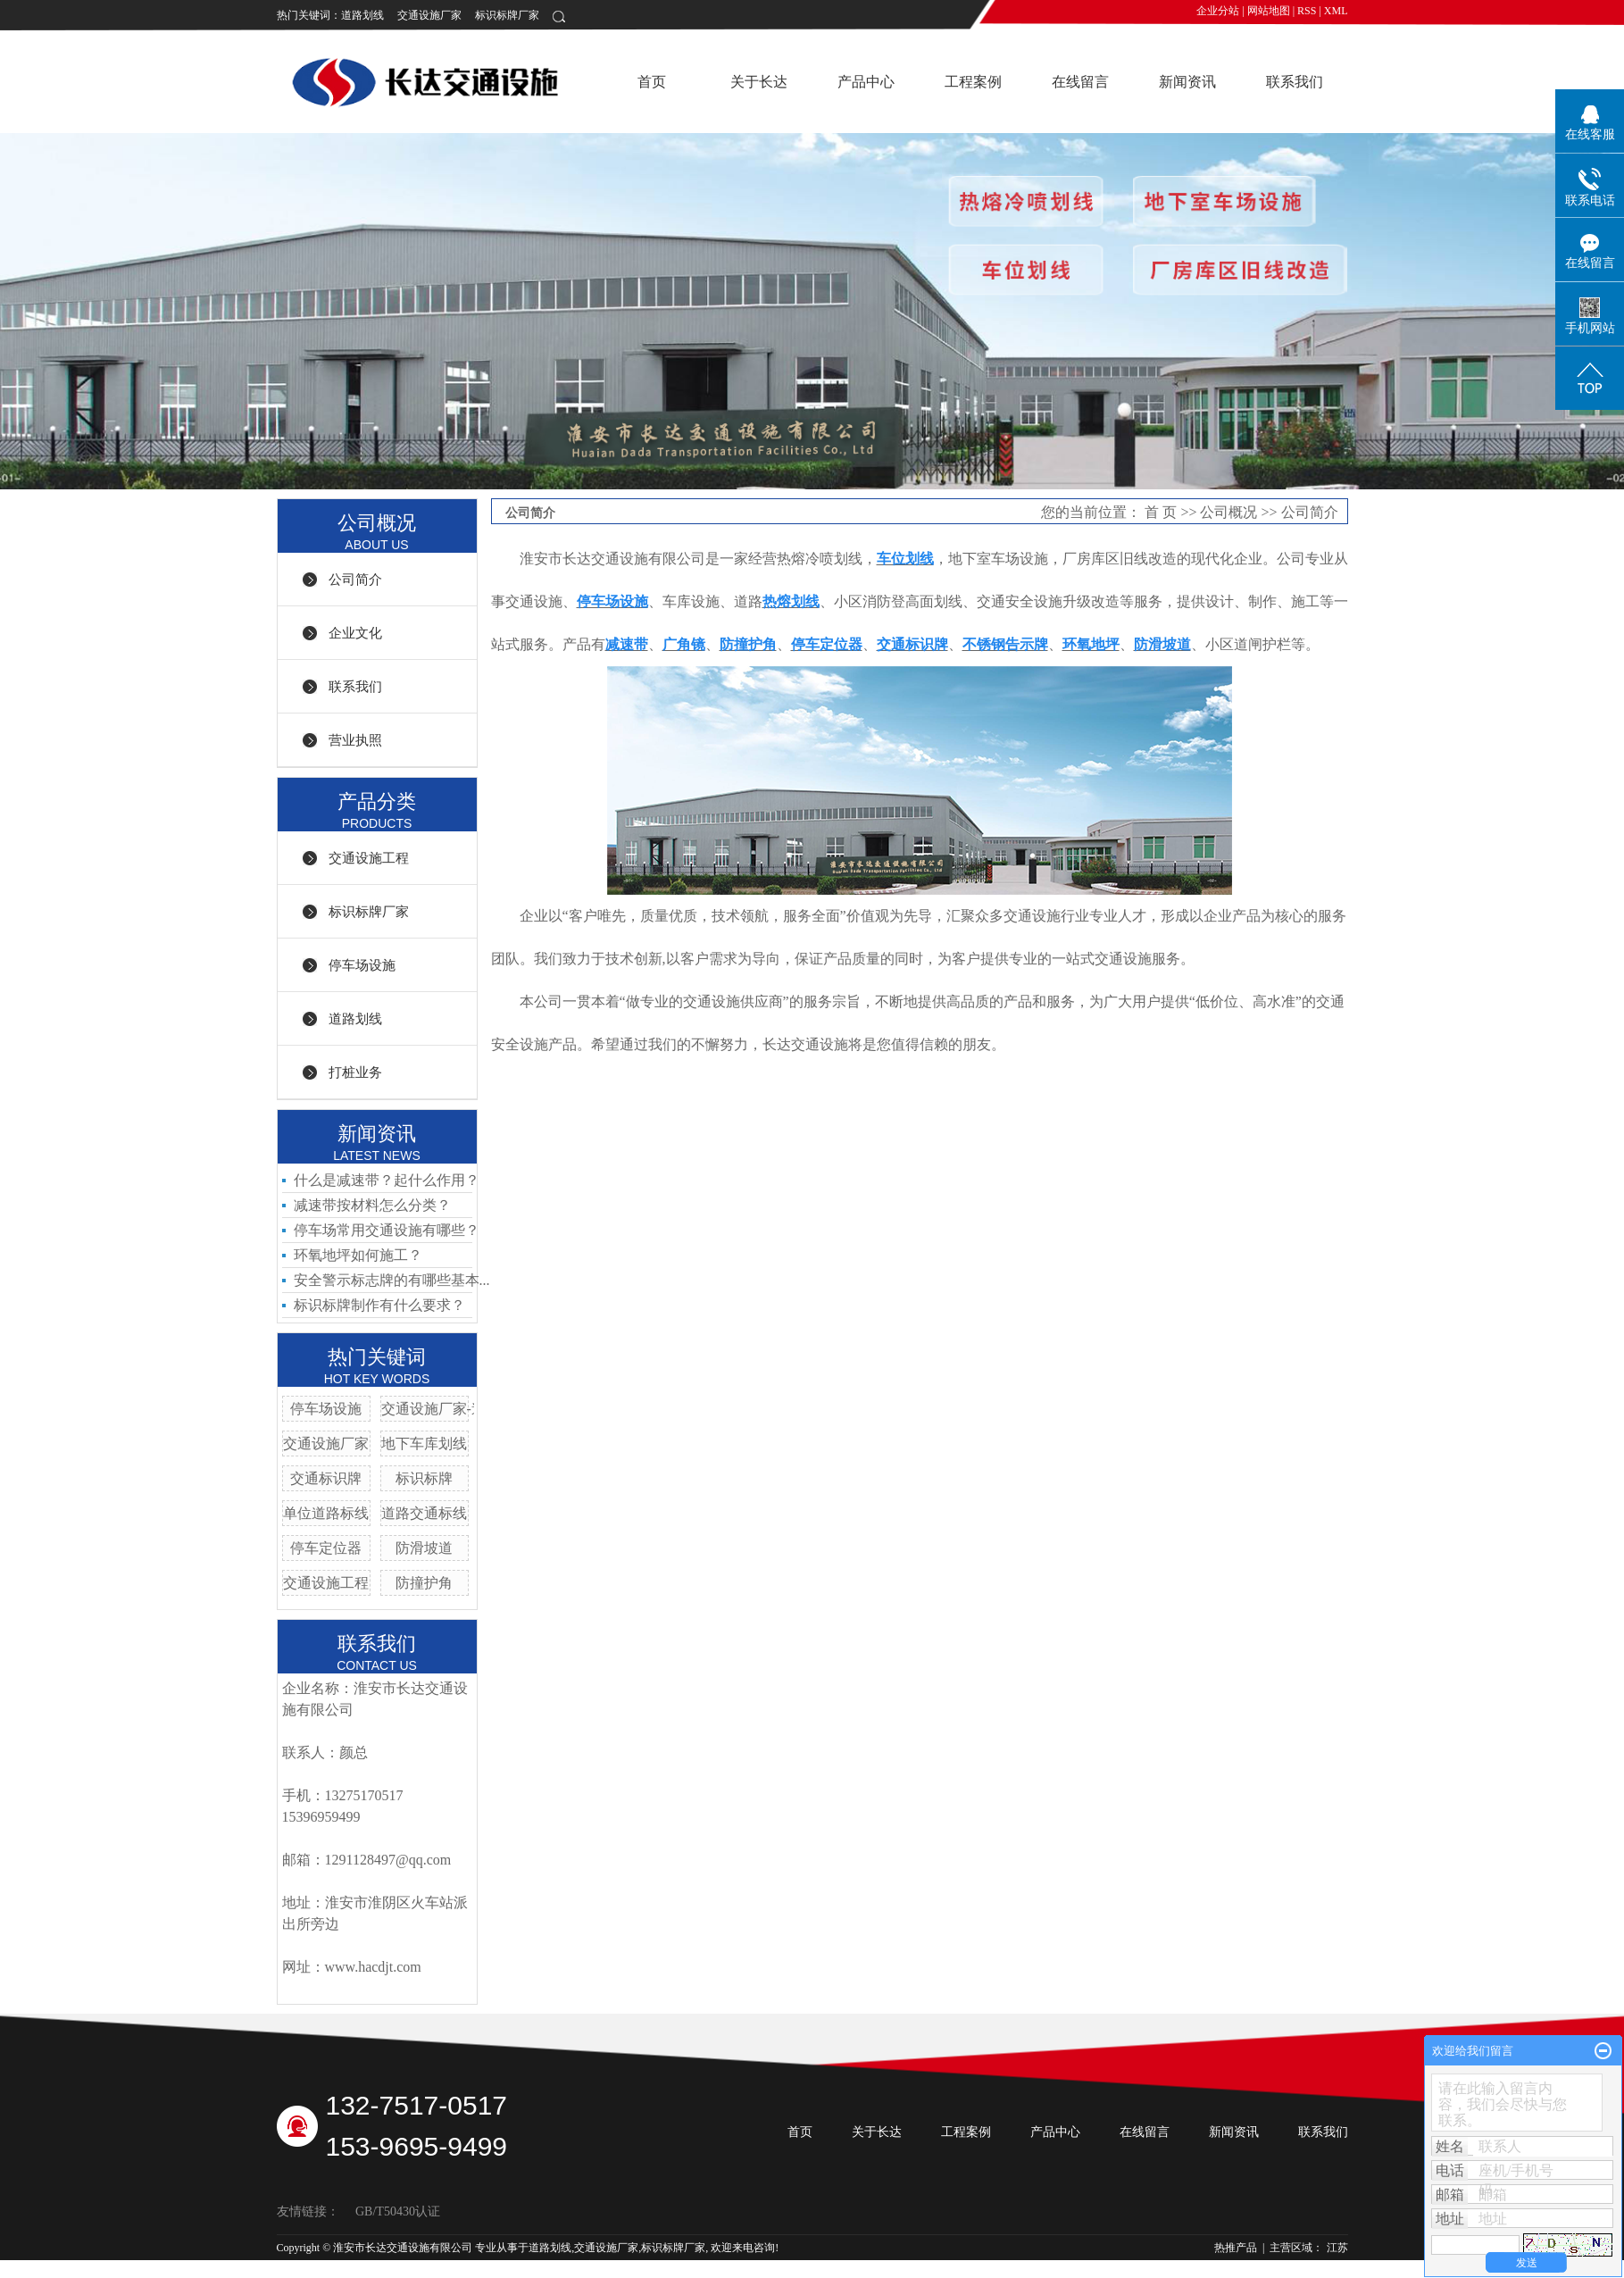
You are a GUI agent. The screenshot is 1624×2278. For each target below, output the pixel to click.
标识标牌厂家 (507, 15)
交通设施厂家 (429, 15)
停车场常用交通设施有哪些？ (386, 1230)
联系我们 (1294, 81)
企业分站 (1217, 10)
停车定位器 (326, 1548)
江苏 (1337, 2247)
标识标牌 (424, 1478)
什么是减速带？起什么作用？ (386, 1180)
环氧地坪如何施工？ (358, 1255)
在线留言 (1080, 81)
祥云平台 (448, 2265)
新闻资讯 (1187, 81)
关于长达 (758, 81)
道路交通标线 (424, 1513)
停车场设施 (362, 965)
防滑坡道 (424, 1548)
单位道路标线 (326, 1513)
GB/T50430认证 (397, 2211)
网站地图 (1268, 10)
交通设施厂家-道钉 (440, 1408)
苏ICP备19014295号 (323, 2265)
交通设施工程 (369, 858)
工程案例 (973, 81)
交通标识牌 (326, 1478)
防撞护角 (424, 1582)
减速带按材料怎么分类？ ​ (374, 1205)
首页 (651, 81)
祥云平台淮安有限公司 (584, 2265)
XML (1336, 10)
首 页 (1161, 512)
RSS (1306, 10)
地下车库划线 (424, 1443)
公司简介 (355, 579)
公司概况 (1228, 512)
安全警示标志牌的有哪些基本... (392, 1280)
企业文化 (355, 633)
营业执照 (355, 740)
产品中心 (866, 81)
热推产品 (1235, 2247)
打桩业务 (355, 1072)
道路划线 (362, 15)
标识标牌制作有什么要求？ (379, 1305)
